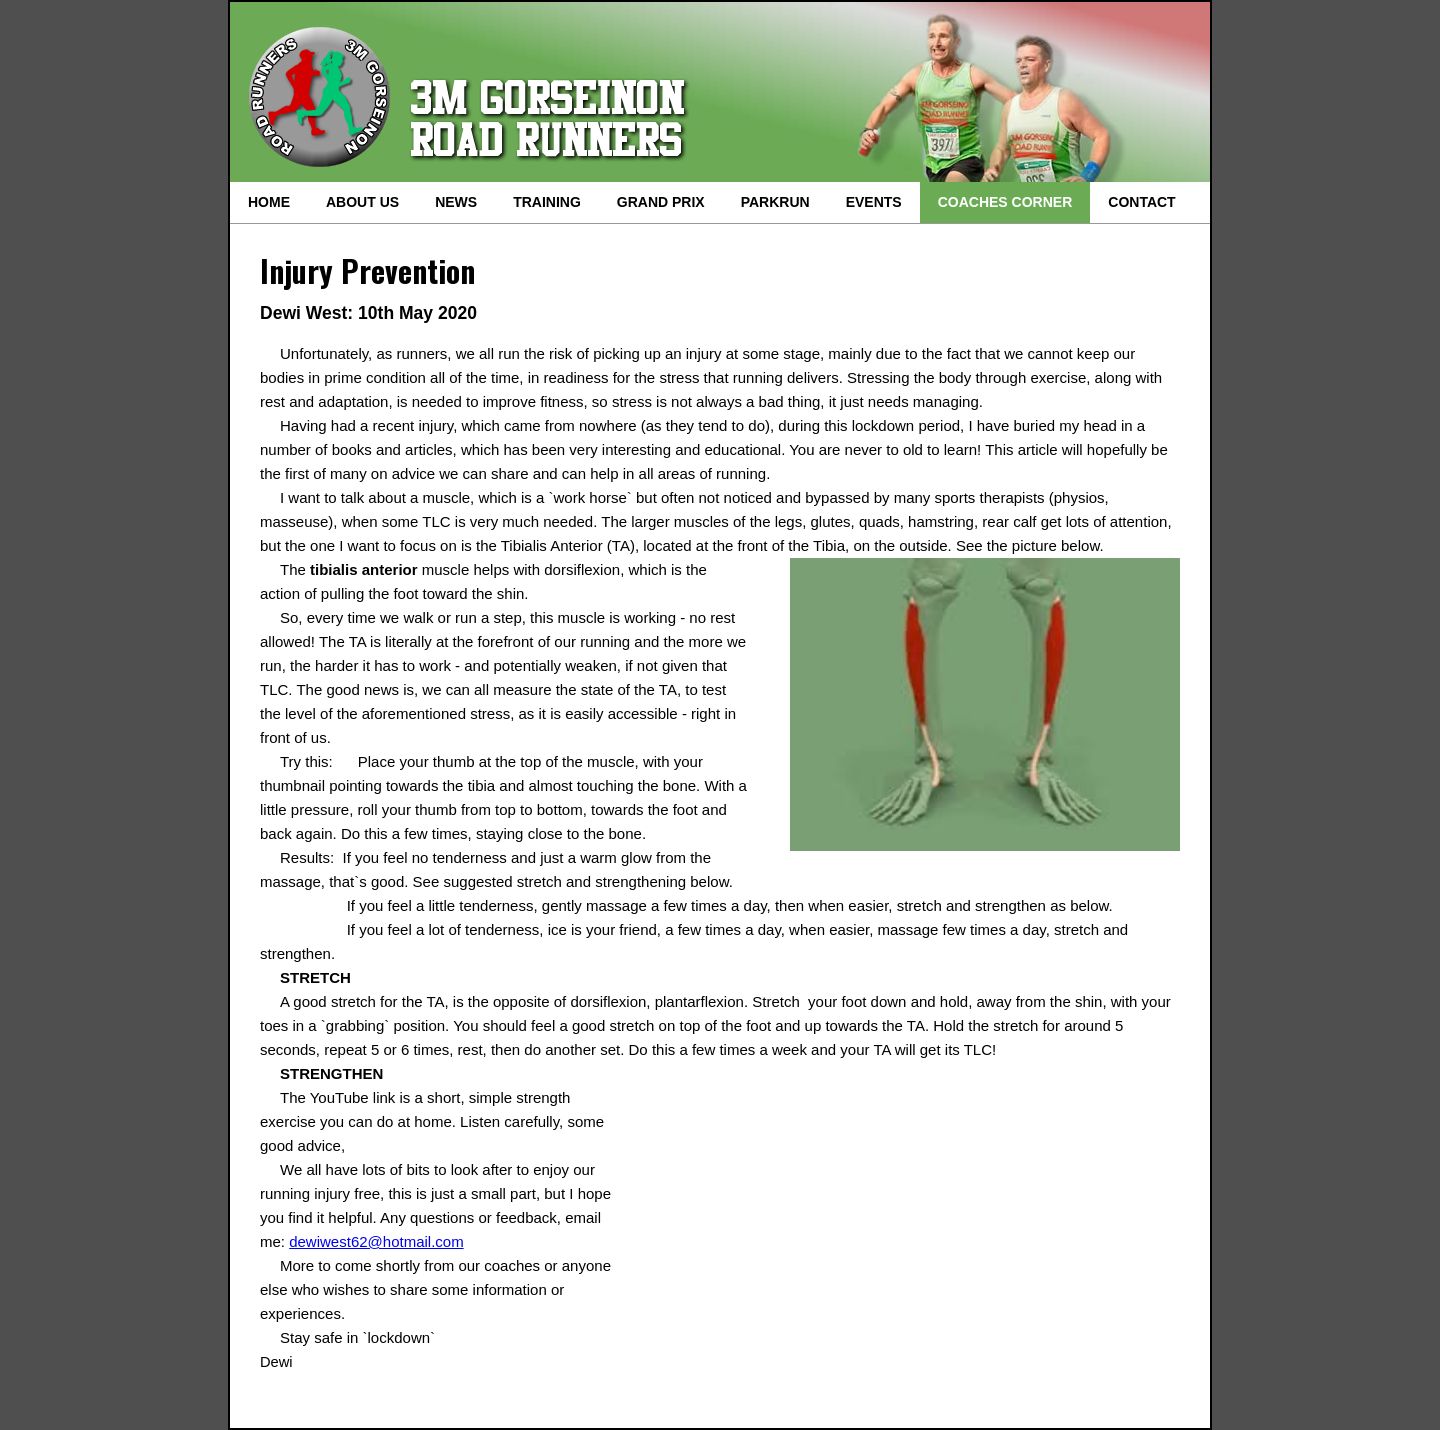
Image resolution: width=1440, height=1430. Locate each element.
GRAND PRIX (661, 202)
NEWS (456, 202)
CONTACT (1141, 202)
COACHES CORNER (1005, 202)
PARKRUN (775, 202)
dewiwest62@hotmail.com (376, 1241)
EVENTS (874, 202)
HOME (269, 202)
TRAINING (547, 202)
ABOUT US (362, 202)
